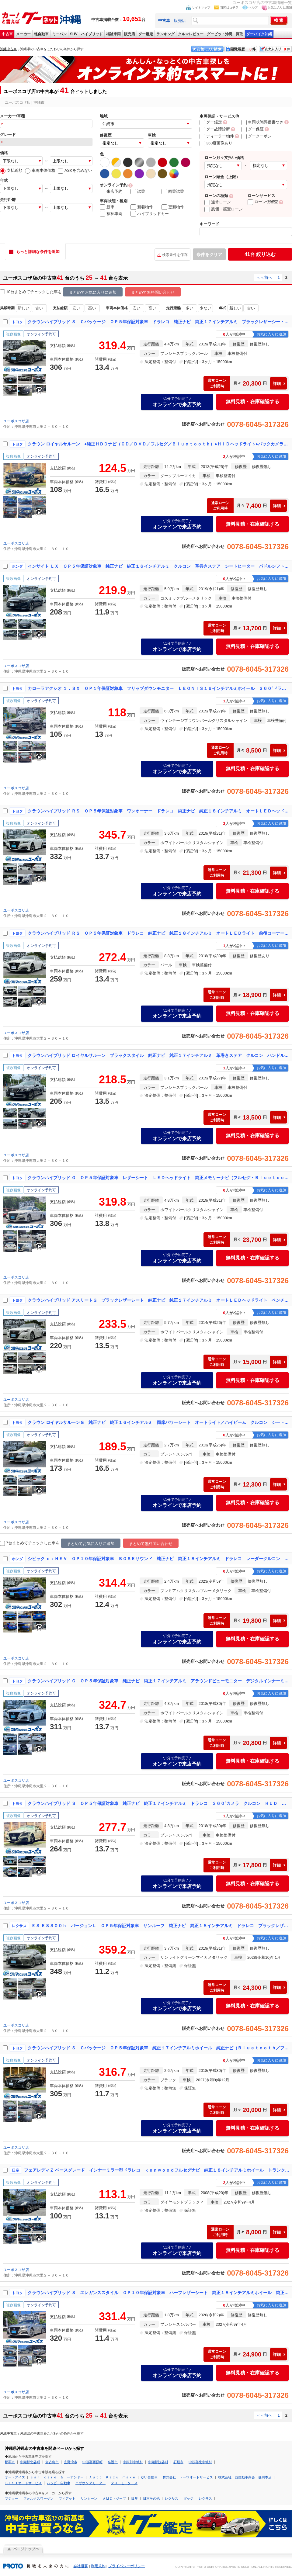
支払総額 (11, 170)
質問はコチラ (229, 7)
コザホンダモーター (90, 2483)
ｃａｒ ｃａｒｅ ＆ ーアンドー (57, 2477)
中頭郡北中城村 (200, 2462)
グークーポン (256, 136)
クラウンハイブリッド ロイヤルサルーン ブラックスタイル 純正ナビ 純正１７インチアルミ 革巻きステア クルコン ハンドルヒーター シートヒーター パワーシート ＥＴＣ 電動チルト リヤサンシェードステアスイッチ (158, 1055)
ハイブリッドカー (149, 213)
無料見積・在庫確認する (252, 401)
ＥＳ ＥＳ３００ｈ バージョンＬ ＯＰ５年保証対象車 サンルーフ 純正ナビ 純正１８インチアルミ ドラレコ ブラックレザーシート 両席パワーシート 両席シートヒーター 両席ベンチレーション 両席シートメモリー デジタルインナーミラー (160, 1925)
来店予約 (111, 191)
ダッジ (188, 2498)
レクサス (171, 2498)
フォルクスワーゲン (38, 2498)
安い (76, 308)
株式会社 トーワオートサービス (188, 2477)
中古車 (7, 34)
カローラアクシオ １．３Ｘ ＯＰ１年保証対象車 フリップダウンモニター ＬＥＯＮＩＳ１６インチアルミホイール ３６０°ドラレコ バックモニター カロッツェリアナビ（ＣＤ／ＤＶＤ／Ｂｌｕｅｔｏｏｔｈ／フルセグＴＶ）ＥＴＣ (158, 688)
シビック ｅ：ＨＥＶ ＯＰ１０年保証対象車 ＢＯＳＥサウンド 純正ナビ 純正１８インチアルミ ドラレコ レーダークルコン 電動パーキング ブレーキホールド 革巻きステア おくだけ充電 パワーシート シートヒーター (158, 1558)
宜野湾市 (70, 2462)
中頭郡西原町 (92, 2462)
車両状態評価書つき (262, 122)
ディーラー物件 (217, 136)
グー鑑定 (145, 34)
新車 (107, 207)
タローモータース (124, 2483)
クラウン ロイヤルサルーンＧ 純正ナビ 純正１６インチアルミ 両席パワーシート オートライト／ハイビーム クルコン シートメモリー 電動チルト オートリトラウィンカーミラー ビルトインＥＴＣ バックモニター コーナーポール (158, 1422)
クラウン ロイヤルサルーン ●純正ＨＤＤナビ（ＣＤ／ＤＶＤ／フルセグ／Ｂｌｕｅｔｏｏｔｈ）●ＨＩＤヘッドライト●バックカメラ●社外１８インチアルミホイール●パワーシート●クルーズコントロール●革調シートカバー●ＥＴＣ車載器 (158, 444)
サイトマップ (201, 7)
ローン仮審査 (263, 201)
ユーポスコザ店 (16, 421)
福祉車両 (113, 34)
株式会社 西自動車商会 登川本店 (245, 2477)
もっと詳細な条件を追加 (38, 251)
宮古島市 (52, 2462)
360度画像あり (216, 143)
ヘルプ (253, 7)
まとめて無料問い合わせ (153, 292)
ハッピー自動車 (58, 2483)
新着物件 (141, 207)
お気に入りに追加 (280, 7)
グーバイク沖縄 (259, 34)
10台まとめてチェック (23, 292)
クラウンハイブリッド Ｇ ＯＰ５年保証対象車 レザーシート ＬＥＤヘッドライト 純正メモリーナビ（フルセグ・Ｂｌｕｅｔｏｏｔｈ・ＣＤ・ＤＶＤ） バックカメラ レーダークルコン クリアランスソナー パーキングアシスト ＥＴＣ (158, 1177)
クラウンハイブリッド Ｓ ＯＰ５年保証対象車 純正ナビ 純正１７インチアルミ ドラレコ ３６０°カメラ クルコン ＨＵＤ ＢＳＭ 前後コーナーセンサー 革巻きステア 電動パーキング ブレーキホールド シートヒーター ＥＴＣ (158, 1803)
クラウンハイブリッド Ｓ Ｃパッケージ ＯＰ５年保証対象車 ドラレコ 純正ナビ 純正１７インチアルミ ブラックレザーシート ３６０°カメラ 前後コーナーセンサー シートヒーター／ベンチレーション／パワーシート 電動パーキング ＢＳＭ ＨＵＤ (158, 322)
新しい (24, 308)
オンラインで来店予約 (177, 401)
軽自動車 (41, 34)
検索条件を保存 (175, 255)
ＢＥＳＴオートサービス (23, 2483)
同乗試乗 (173, 191)
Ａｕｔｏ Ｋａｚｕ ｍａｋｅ (112, 2477)
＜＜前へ (264, 277)
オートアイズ (15, 2477)
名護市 (113, 2462)
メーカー (23, 34)
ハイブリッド (92, 34)
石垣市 (178, 2462)
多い (189, 308)
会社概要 (80, 2566)
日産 (134, 2498)
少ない (205, 308)
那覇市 (10, 2462)
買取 (239, 34)
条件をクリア (209, 254)
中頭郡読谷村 (158, 2462)
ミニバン (59, 34)
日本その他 (151, 2498)
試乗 (137, 191)
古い (39, 308)
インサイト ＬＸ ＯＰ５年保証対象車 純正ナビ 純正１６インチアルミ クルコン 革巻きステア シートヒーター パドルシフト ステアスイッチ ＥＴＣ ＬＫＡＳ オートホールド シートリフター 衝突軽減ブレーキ (158, 566)
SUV (74, 34)
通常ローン (217, 202)
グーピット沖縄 (219, 34)
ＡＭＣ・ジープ (114, 2498)
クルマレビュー (190, 34)
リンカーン (89, 2498)
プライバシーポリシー (126, 2566)
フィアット (67, 2498)
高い (92, 308)
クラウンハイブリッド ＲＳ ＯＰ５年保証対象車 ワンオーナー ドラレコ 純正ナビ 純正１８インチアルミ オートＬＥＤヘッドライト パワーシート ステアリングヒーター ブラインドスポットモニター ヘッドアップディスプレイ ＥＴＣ (158, 811)
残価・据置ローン (223, 209)
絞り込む (260, 254)
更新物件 (173, 207)
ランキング (165, 34)
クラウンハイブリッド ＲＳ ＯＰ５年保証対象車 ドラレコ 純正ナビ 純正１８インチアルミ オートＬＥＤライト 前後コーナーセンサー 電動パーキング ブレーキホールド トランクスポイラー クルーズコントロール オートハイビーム (158, 933)
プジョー (11, 2498)
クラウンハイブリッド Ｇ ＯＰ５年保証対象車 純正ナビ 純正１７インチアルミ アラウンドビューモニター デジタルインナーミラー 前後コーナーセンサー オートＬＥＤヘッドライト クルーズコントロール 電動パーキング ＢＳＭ (158, 1681)
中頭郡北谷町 (30, 2462)
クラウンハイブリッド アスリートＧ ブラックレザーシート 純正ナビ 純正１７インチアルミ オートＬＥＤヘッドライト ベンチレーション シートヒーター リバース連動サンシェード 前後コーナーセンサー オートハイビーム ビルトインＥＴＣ (158, 1300)
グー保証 (252, 129)
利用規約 (98, 2566)
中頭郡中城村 (133, 2462)
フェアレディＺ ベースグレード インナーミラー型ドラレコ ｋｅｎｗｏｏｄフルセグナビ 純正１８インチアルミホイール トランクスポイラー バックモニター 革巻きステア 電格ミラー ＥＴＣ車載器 (156, 2170)
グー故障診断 (215, 129)
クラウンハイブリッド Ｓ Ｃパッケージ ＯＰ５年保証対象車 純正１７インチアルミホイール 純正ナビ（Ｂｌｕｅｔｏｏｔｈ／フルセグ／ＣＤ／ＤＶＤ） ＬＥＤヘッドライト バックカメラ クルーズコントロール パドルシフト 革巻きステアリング (158, 2048)
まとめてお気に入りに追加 (92, 292)
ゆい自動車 (149, 2477)
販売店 (180, 20)
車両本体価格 (40, 170)
